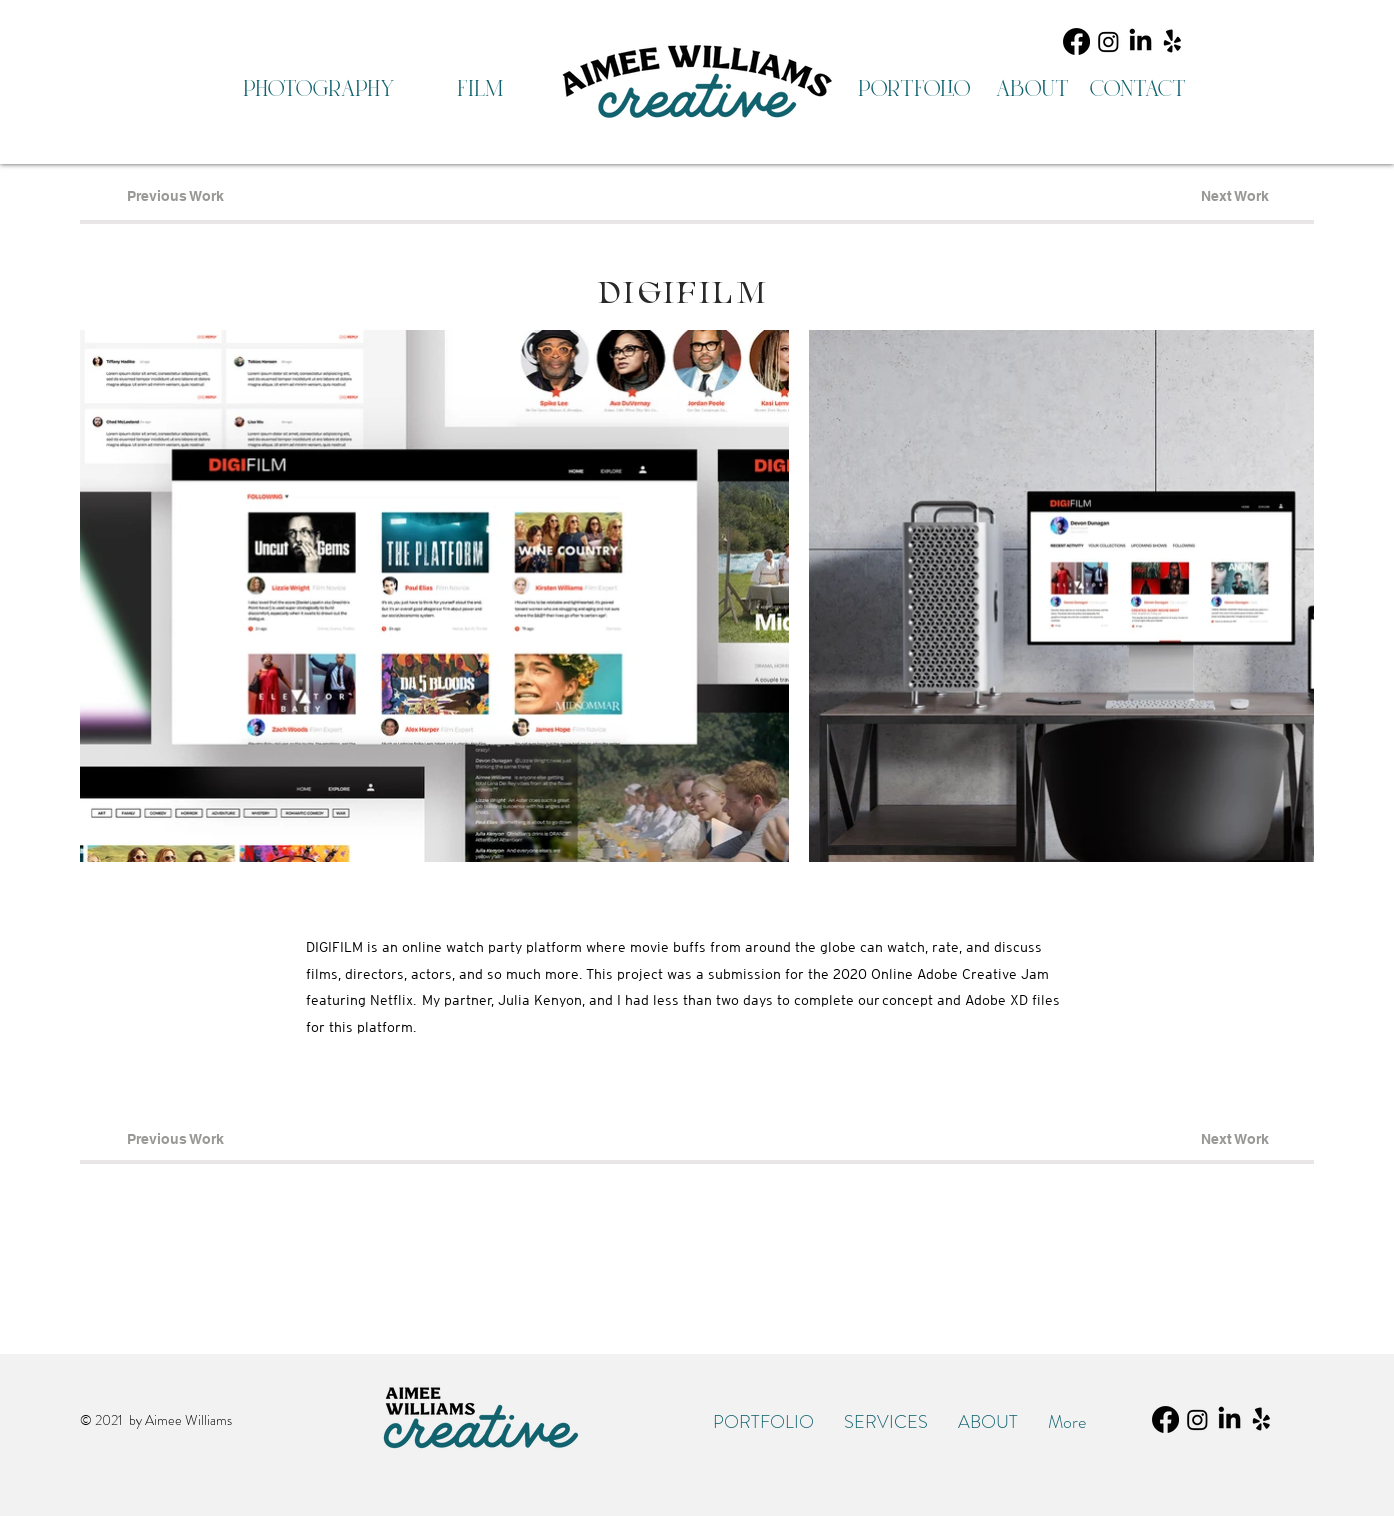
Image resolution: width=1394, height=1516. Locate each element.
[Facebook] (1076, 41)
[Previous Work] (175, 196)
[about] (1032, 89)
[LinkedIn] (1140, 41)
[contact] (1137, 89)
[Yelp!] (1172, 41)
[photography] (318, 89)
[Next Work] (1234, 196)
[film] (479, 89)
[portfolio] (913, 89)
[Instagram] (1108, 41)
